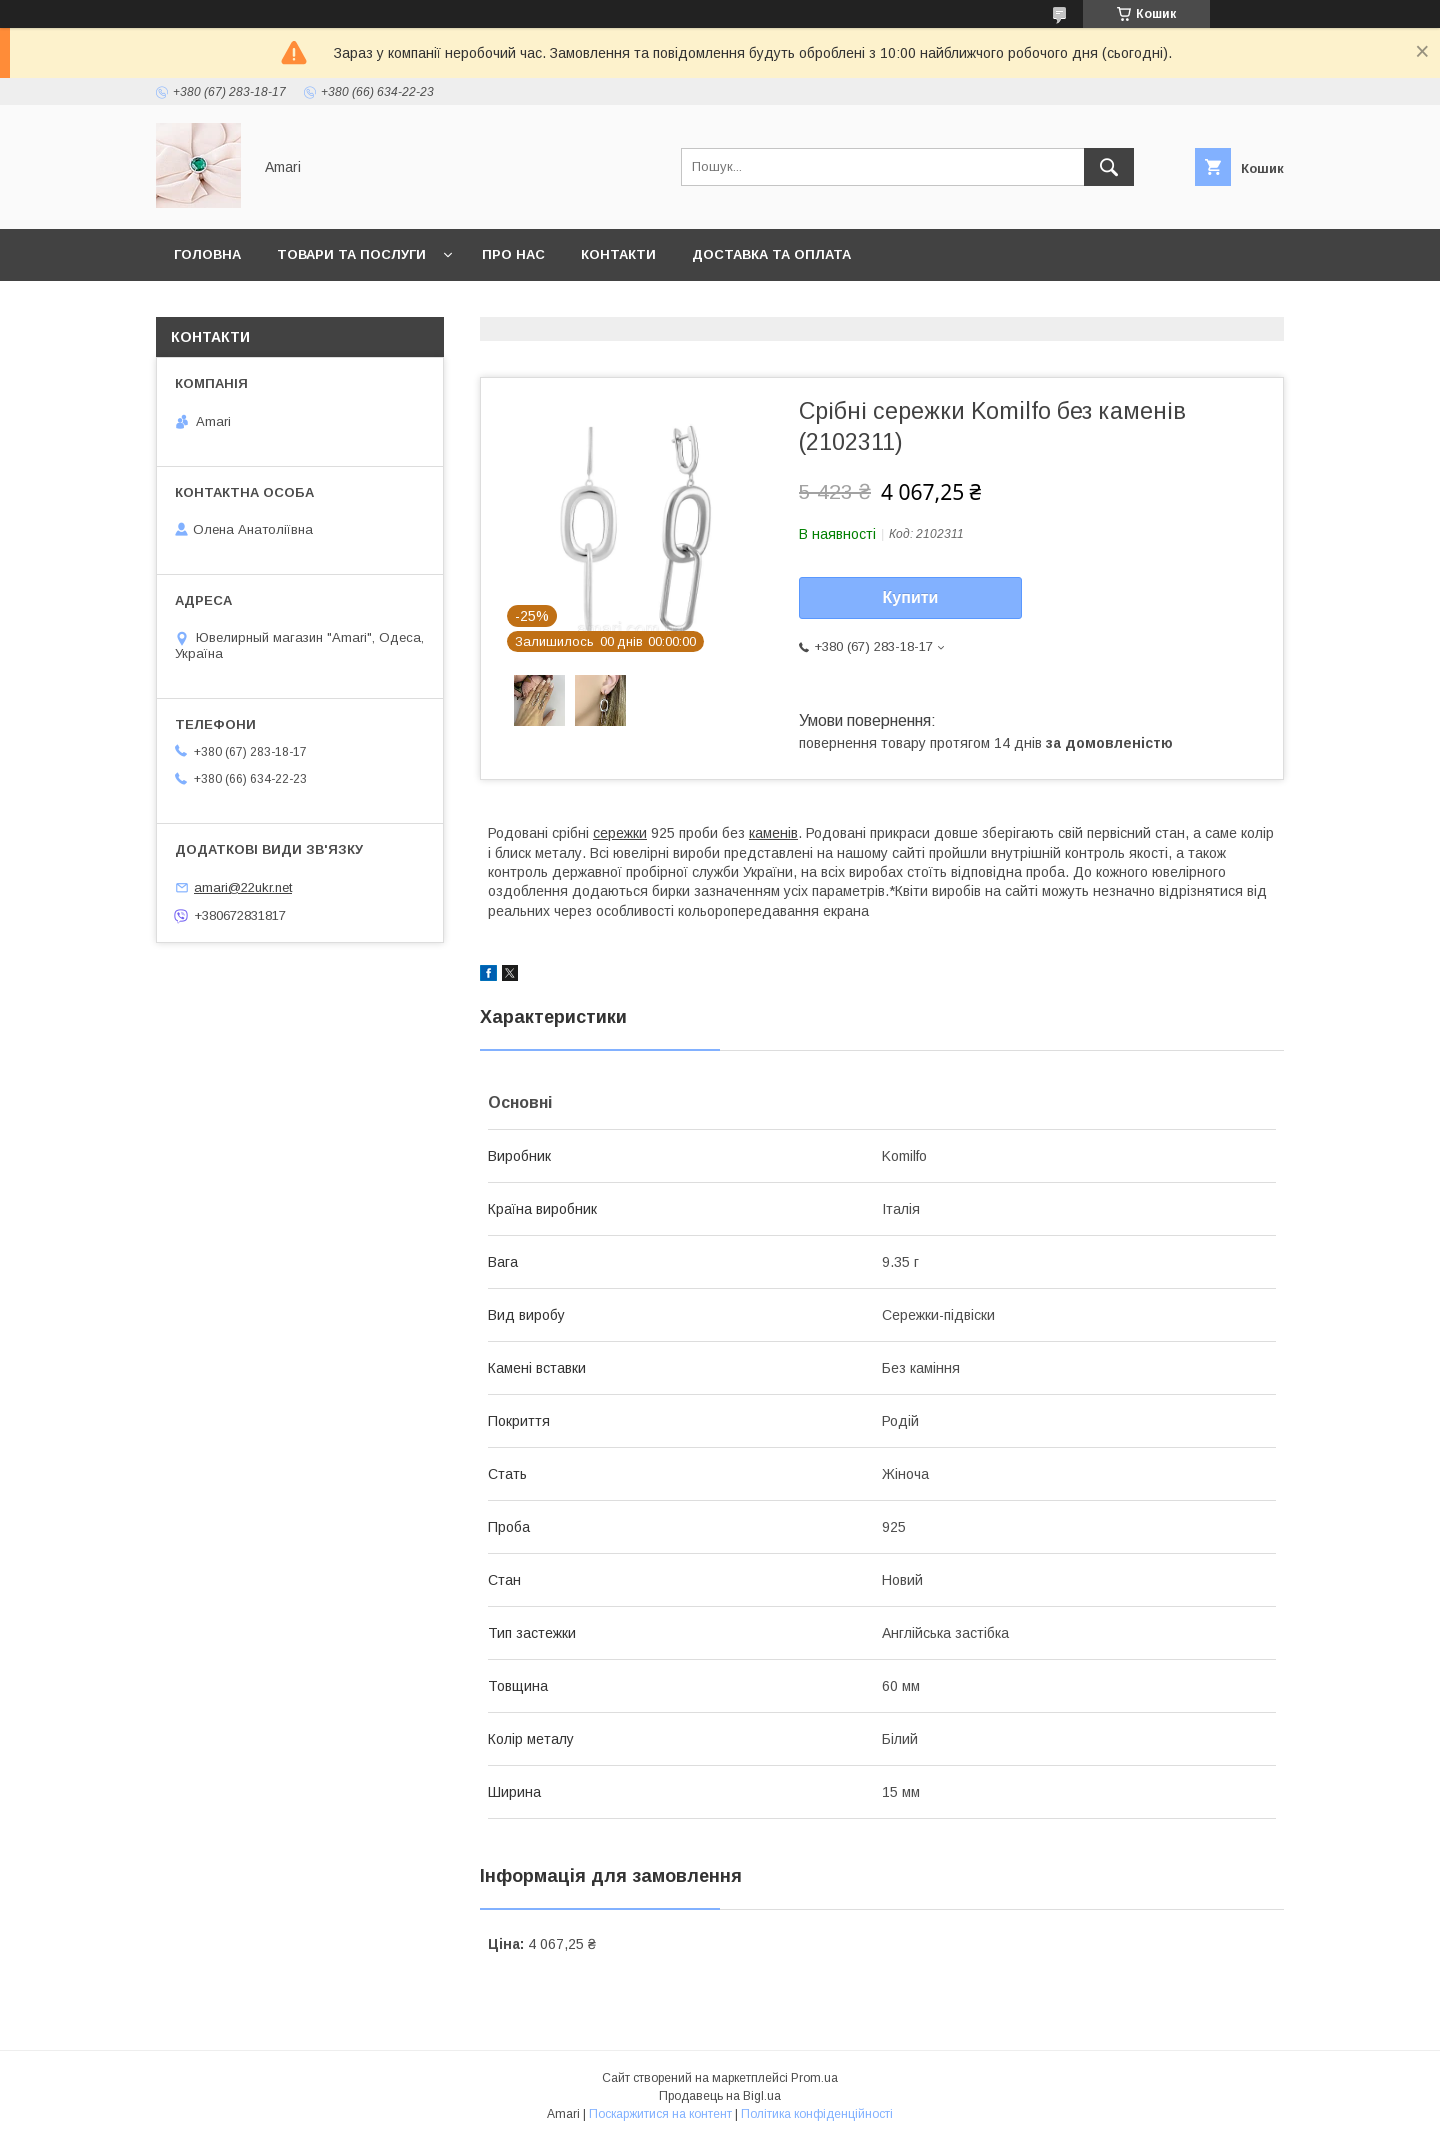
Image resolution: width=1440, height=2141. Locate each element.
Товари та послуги (351, 254)
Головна (207, 254)
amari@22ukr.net (243, 887)
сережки (620, 833)
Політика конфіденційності (817, 2114)
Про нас (513, 254)
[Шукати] (1109, 167)
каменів (773, 833)
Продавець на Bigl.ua (720, 2096)
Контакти (618, 254)
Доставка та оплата (771, 254)
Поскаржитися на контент (660, 2114)
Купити (911, 597)
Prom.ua (814, 2078)
